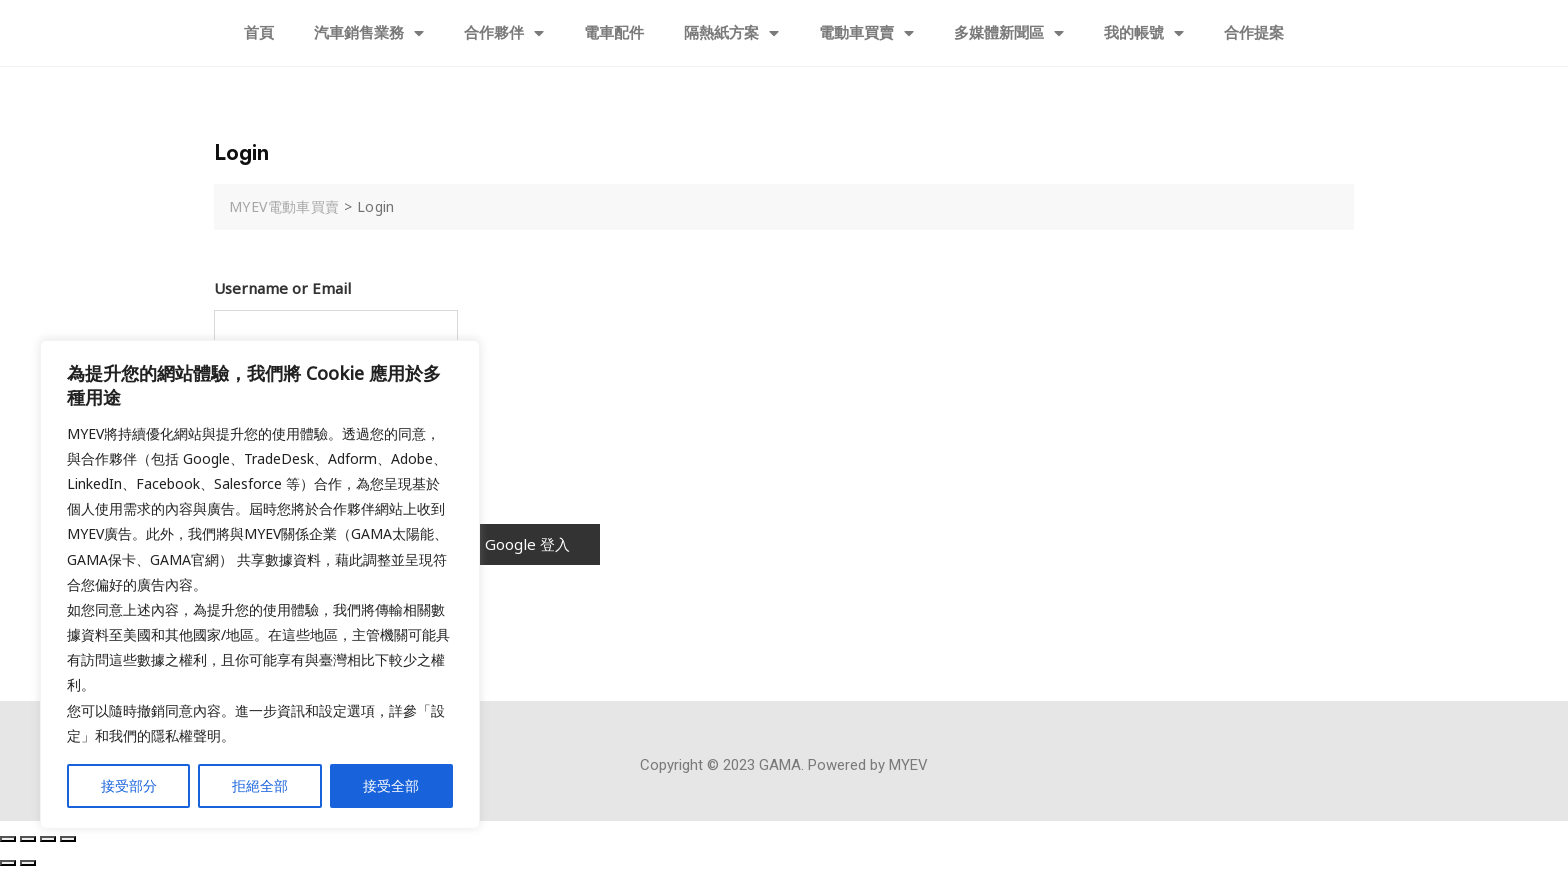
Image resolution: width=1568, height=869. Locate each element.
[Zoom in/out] (68, 839)
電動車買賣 (866, 33)
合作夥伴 (504, 33)
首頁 (259, 33)
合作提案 (1254, 33)
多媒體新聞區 (1009, 33)
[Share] (28, 839)
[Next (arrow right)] (28, 863)
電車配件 (614, 33)
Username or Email (282, 288)
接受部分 (129, 785)
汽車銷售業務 (369, 33)
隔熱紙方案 (731, 33)
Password (248, 385)
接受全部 (391, 785)
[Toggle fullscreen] (48, 839)
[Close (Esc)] (8, 839)
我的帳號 (1144, 33)
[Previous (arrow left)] (8, 863)
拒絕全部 (260, 785)
